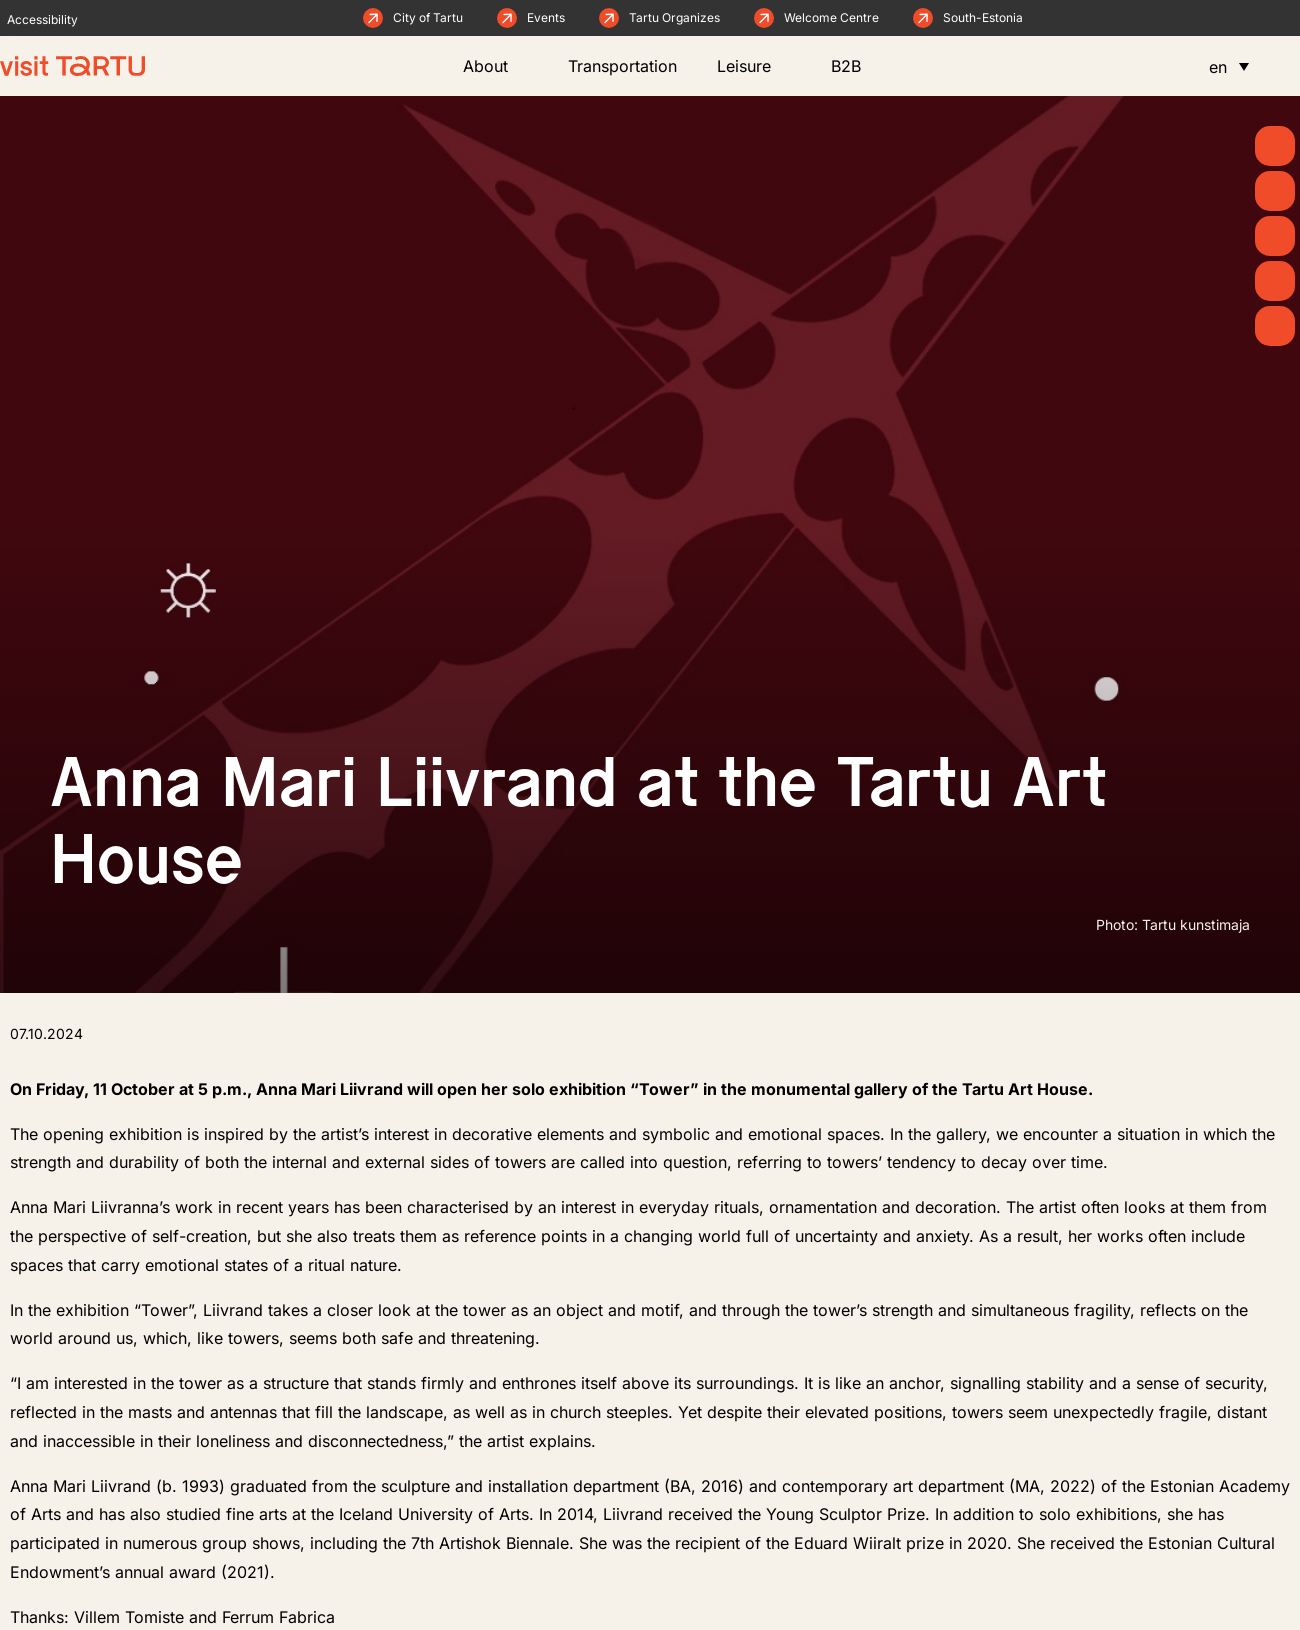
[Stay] (1275, 326)
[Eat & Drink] (1275, 281)
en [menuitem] (1218, 67)
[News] (1275, 191)
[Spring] (1275, 146)
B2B (856, 66)
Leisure (754, 66)
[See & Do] (1275, 236)
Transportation (622, 66)
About (495, 66)
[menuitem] (1229, 66)
